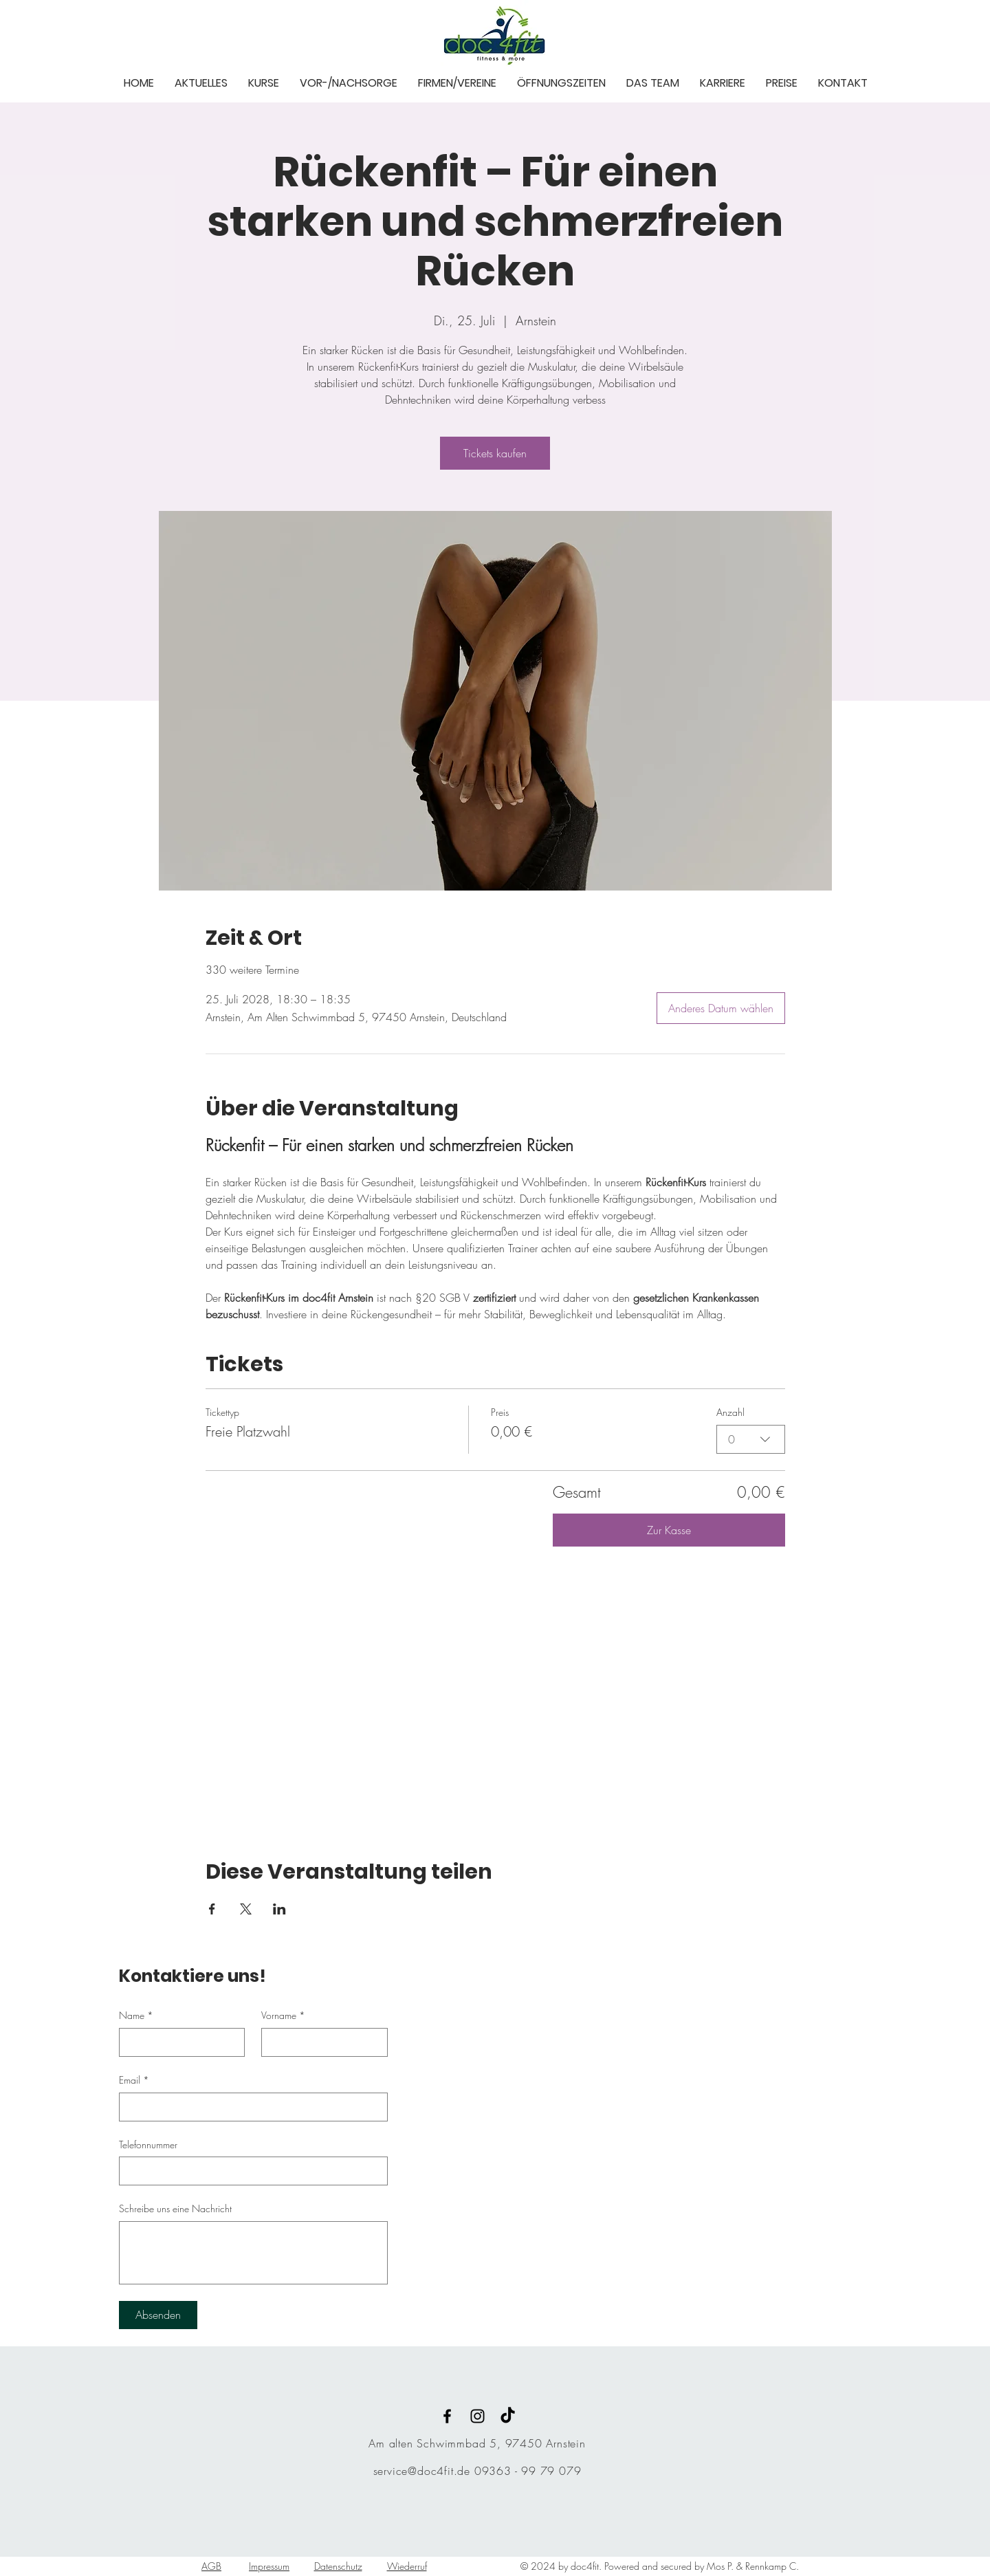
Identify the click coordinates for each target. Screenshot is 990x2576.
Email (134, 2080)
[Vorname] (320, 2042)
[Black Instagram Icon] (477, 2416)
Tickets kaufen (495, 453)
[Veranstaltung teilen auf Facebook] (212, 1908)
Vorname (283, 2015)
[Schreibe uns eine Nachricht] (253, 2252)
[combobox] (750, 1439)
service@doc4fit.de (421, 2470)
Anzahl (730, 1412)
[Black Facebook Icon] (447, 2416)
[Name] (178, 2042)
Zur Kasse (669, 1530)
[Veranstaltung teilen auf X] (245, 1908)
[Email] (249, 2107)
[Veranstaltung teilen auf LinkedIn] (279, 1908)
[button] (201, 82)
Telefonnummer (148, 2144)
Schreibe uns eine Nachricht (175, 2208)
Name (136, 2015)
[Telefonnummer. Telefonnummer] (249, 2171)
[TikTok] (507, 2416)
